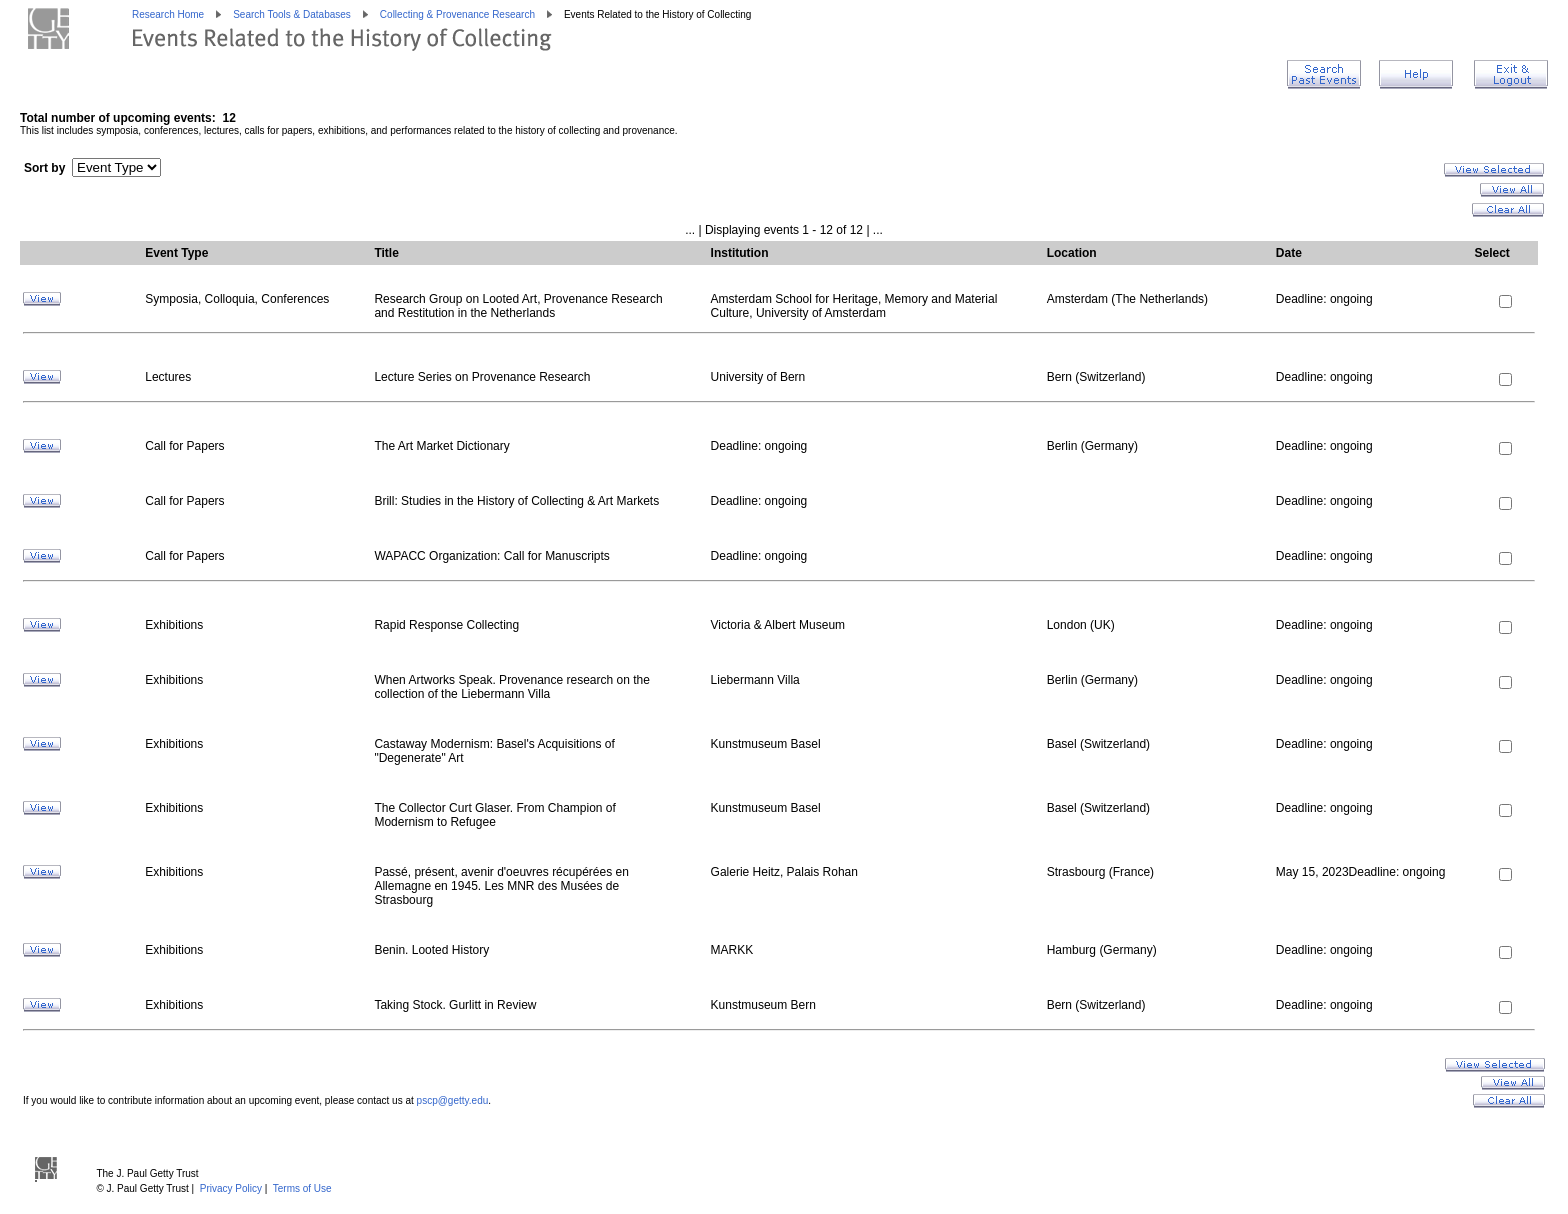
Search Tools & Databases (292, 14)
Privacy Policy (231, 1188)
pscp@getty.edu (453, 1100)
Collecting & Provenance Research (457, 14)
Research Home (168, 14)
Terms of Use (302, 1188)
